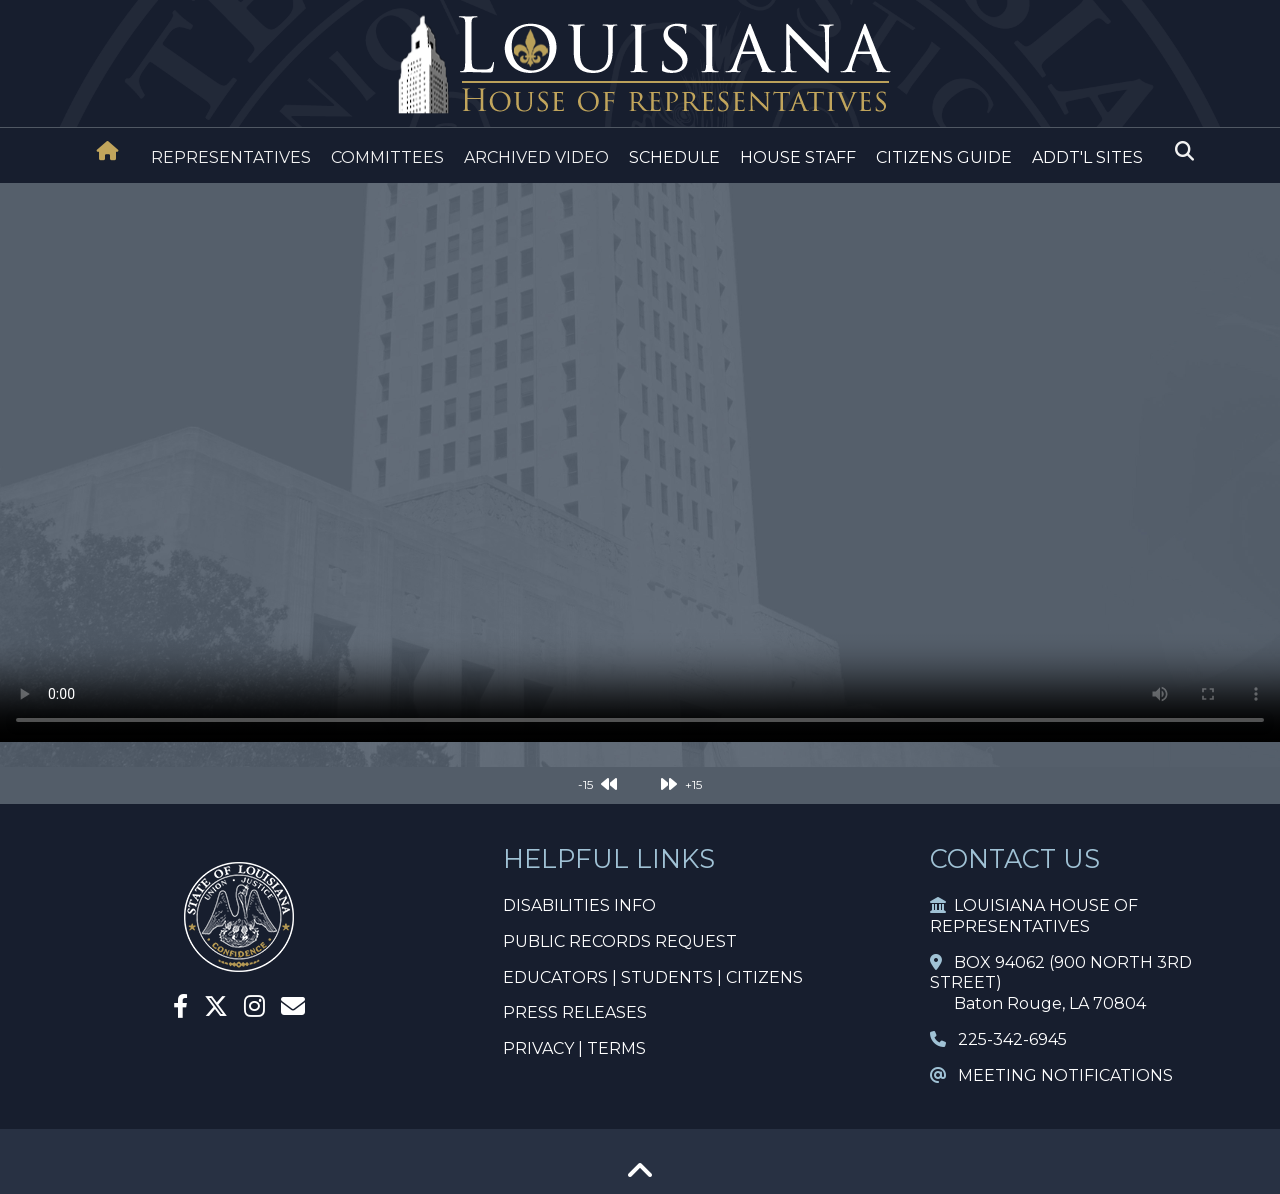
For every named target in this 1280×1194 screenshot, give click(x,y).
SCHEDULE (674, 157)
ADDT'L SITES (1087, 157)
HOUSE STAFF (798, 157)
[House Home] (108, 151)
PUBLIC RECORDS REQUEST (620, 941)
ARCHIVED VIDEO (536, 157)
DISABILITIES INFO (579, 905)
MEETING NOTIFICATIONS (1051, 1075)
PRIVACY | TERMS (574, 1048)
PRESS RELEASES (575, 1012)
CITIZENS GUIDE (944, 157)
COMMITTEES (387, 157)
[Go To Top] (640, 1177)
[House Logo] (640, 65)
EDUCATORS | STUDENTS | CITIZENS (653, 977)
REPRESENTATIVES (231, 157)
